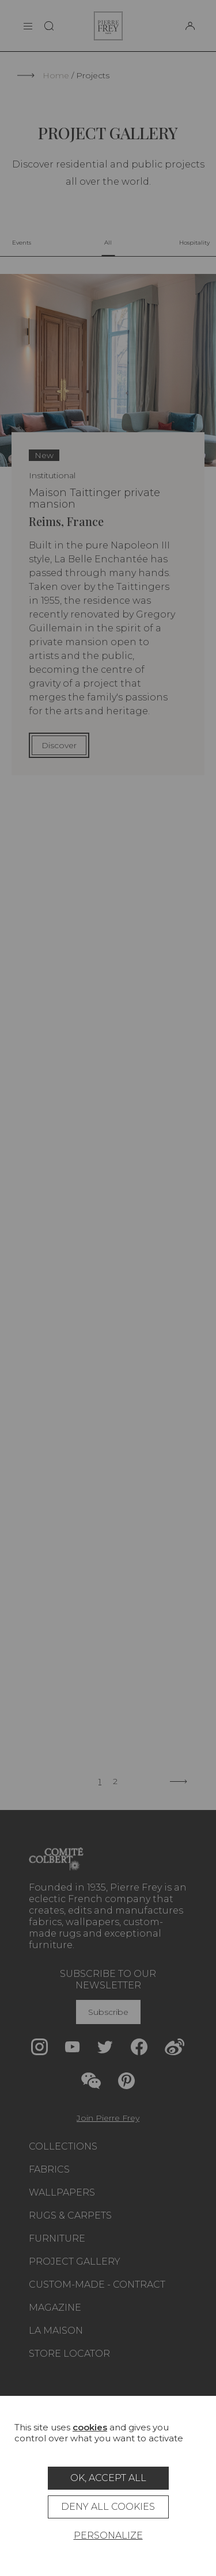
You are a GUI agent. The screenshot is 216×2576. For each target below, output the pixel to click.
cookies (90, 2427)
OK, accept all (108, 2477)
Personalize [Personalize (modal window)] (108, 2535)
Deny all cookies (108, 2506)
